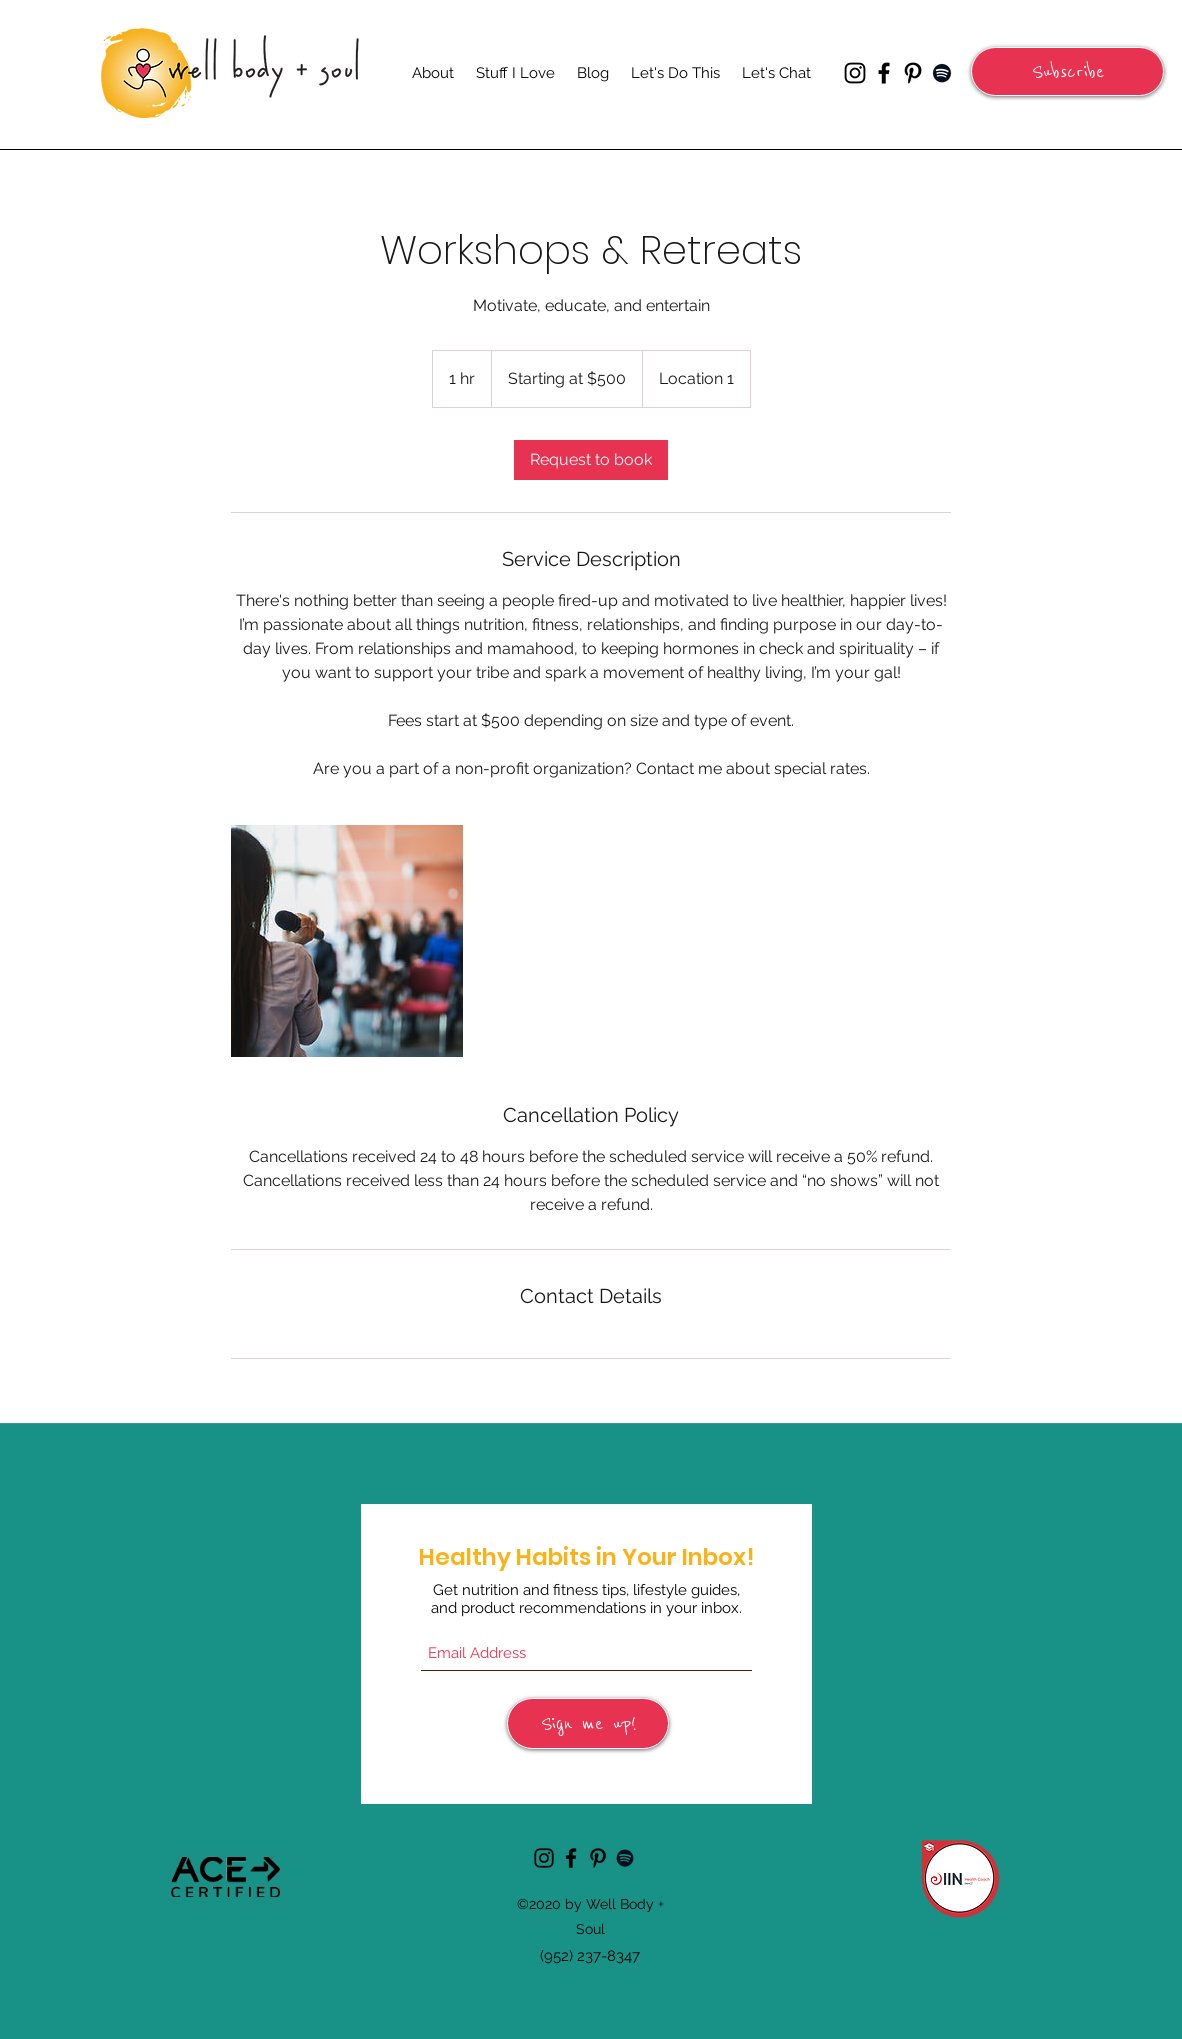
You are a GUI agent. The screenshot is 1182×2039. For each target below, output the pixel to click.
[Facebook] (884, 73)
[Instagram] (855, 73)
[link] (591, 460)
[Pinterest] (913, 73)
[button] (1067, 71)
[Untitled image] (347, 941)
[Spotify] (942, 73)
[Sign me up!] (588, 1723)
